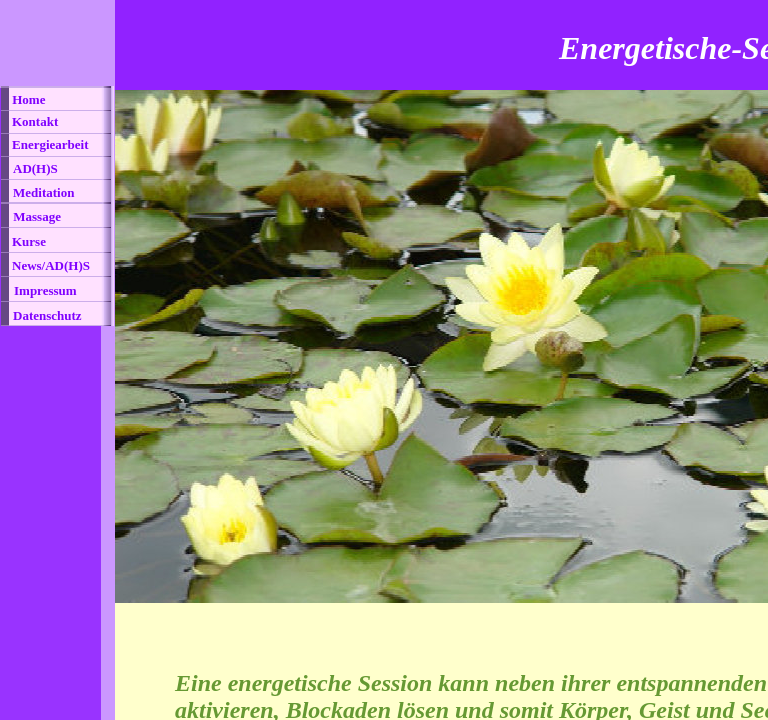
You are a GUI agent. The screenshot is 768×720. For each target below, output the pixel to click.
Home (27, 99)
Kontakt (35, 121)
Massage (35, 216)
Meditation (43, 192)
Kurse (29, 241)
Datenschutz (47, 315)
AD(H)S (35, 168)
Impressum (45, 290)
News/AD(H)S (51, 265)
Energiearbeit (50, 144)
